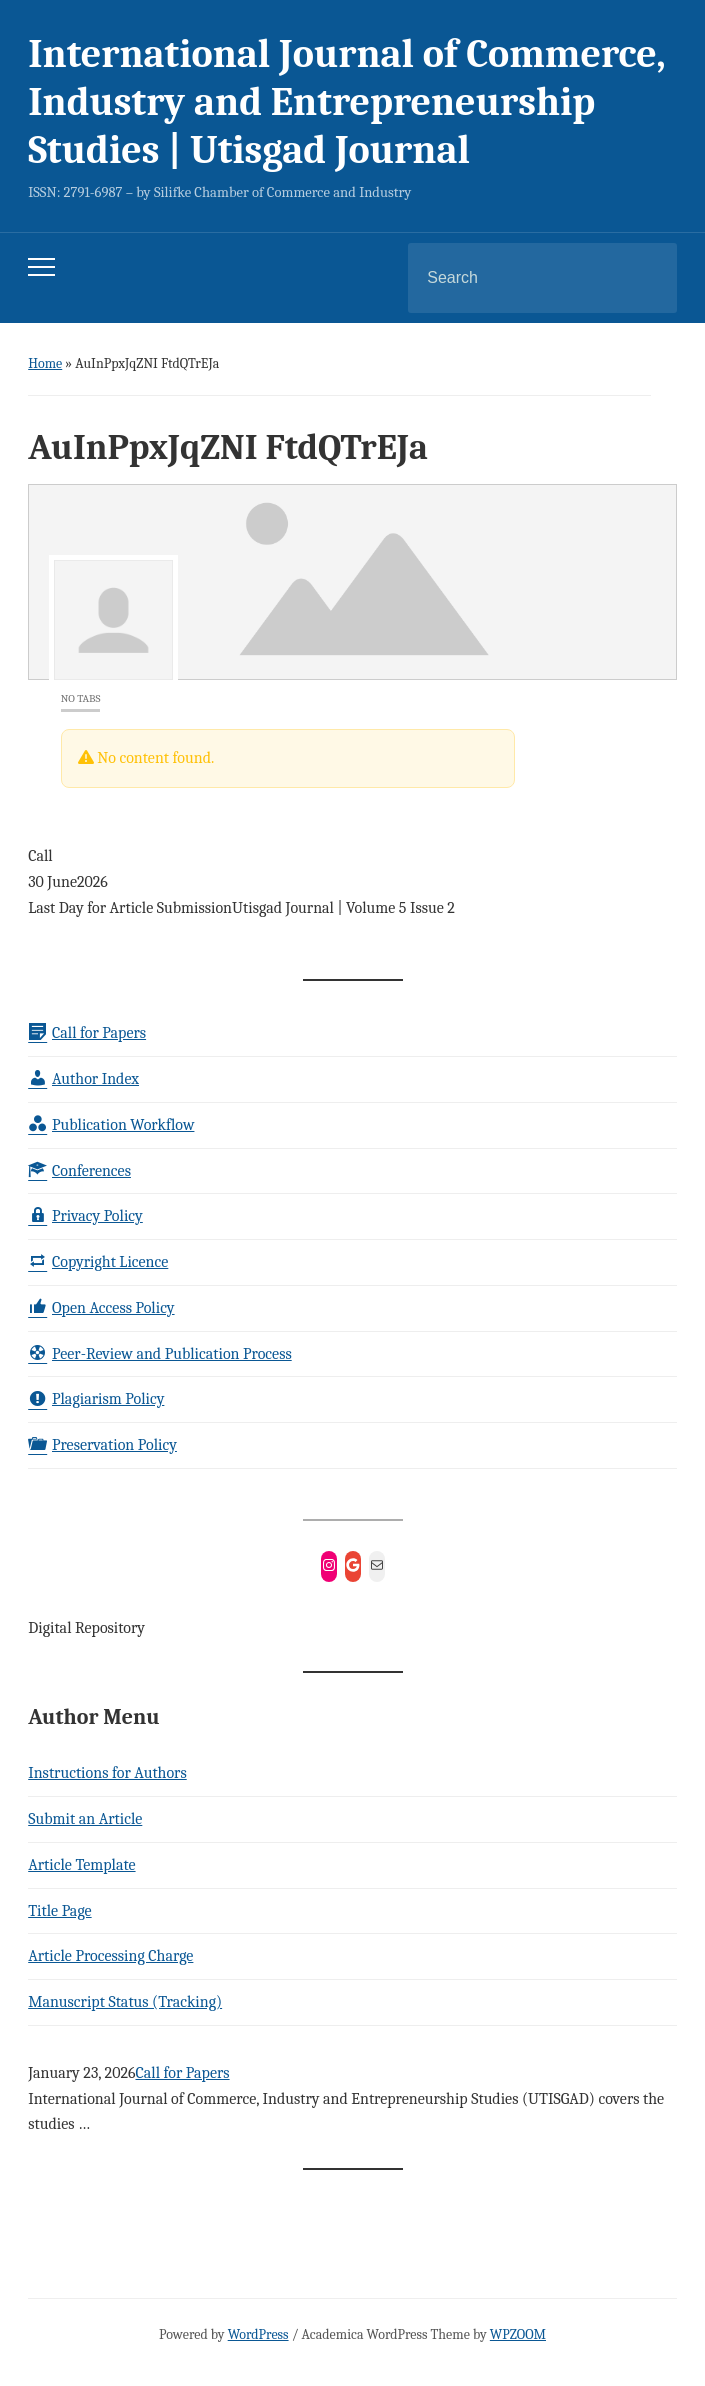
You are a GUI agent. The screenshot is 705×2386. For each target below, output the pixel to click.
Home (45, 363)
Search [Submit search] (645, 278)
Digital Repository (86, 1628)
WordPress (258, 2334)
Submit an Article (85, 1819)
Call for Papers (182, 2073)
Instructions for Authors (107, 1773)
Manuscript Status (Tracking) (125, 2002)
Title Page (59, 1911)
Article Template (81, 1865)
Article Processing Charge (110, 1956)
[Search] (517, 278)
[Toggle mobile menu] (41, 267)
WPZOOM (518, 2334)
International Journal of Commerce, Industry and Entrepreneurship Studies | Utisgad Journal (346, 102)
